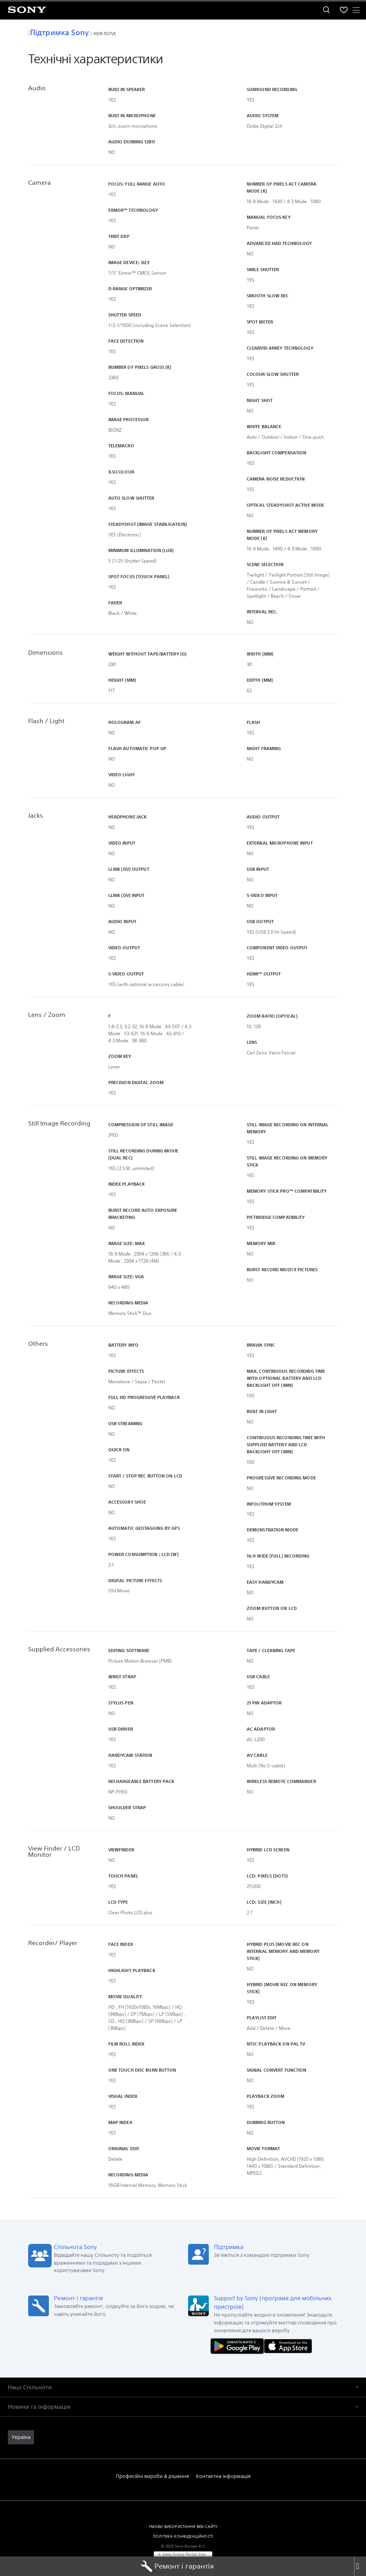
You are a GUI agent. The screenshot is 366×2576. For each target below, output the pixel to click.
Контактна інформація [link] (223, 2470)
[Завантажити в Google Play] (239, 2340)
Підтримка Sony (58, 32)
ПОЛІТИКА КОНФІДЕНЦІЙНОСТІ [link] (183, 2530)
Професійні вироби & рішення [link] (152, 2470)
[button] (183, 2381)
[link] (21, 2431)
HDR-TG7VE (105, 33)
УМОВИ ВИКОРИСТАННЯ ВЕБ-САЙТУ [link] (183, 2520)
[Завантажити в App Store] (288, 2340)
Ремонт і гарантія (177, 2566)
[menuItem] (343, 9)
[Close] (360, 2566)
